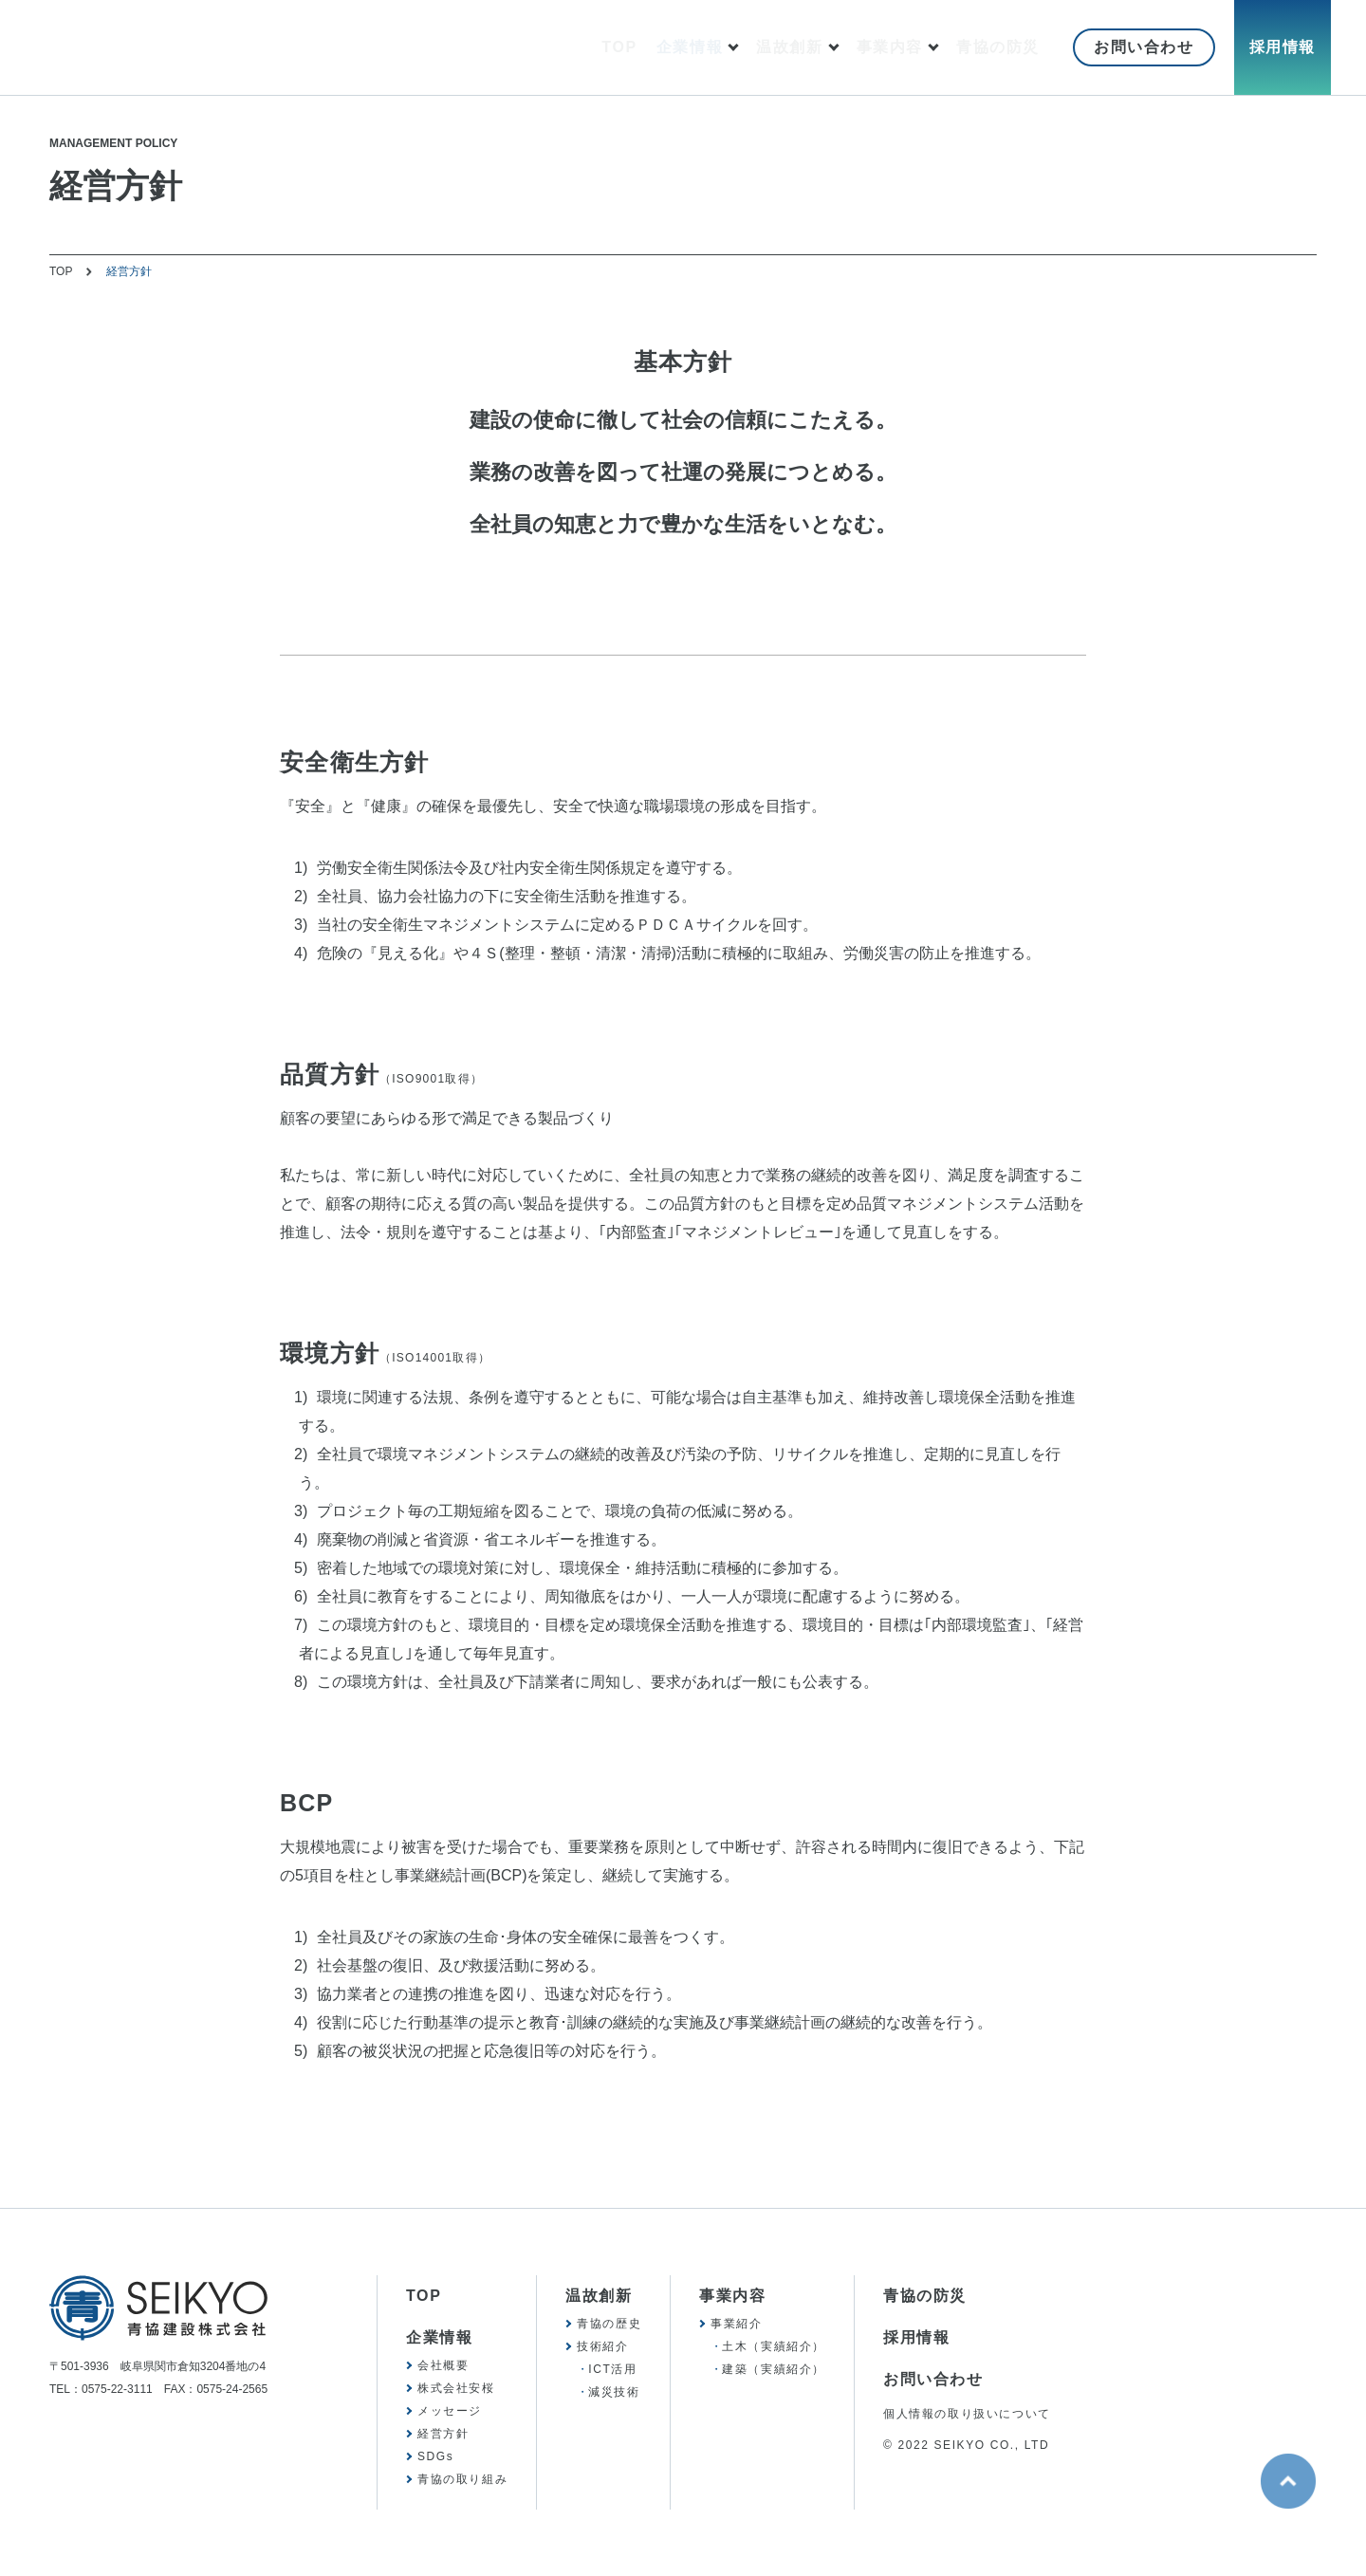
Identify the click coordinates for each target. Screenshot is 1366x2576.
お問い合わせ (1144, 47)
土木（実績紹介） (773, 2346)
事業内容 (890, 47)
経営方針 (443, 2433)
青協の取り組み (462, 2479)
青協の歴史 (609, 2323)
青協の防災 (998, 47)
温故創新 (789, 47)
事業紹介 (736, 2323)
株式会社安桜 (456, 2388)
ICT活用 (612, 2369)
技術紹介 (602, 2346)
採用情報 (1282, 47)
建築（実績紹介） (773, 2369)
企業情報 (689, 47)
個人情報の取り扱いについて (967, 2413)
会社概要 (443, 2365)
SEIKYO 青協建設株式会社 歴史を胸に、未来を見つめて (226, 48)
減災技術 (613, 2392)
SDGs (435, 2456)
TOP (619, 47)
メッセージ (449, 2411)
